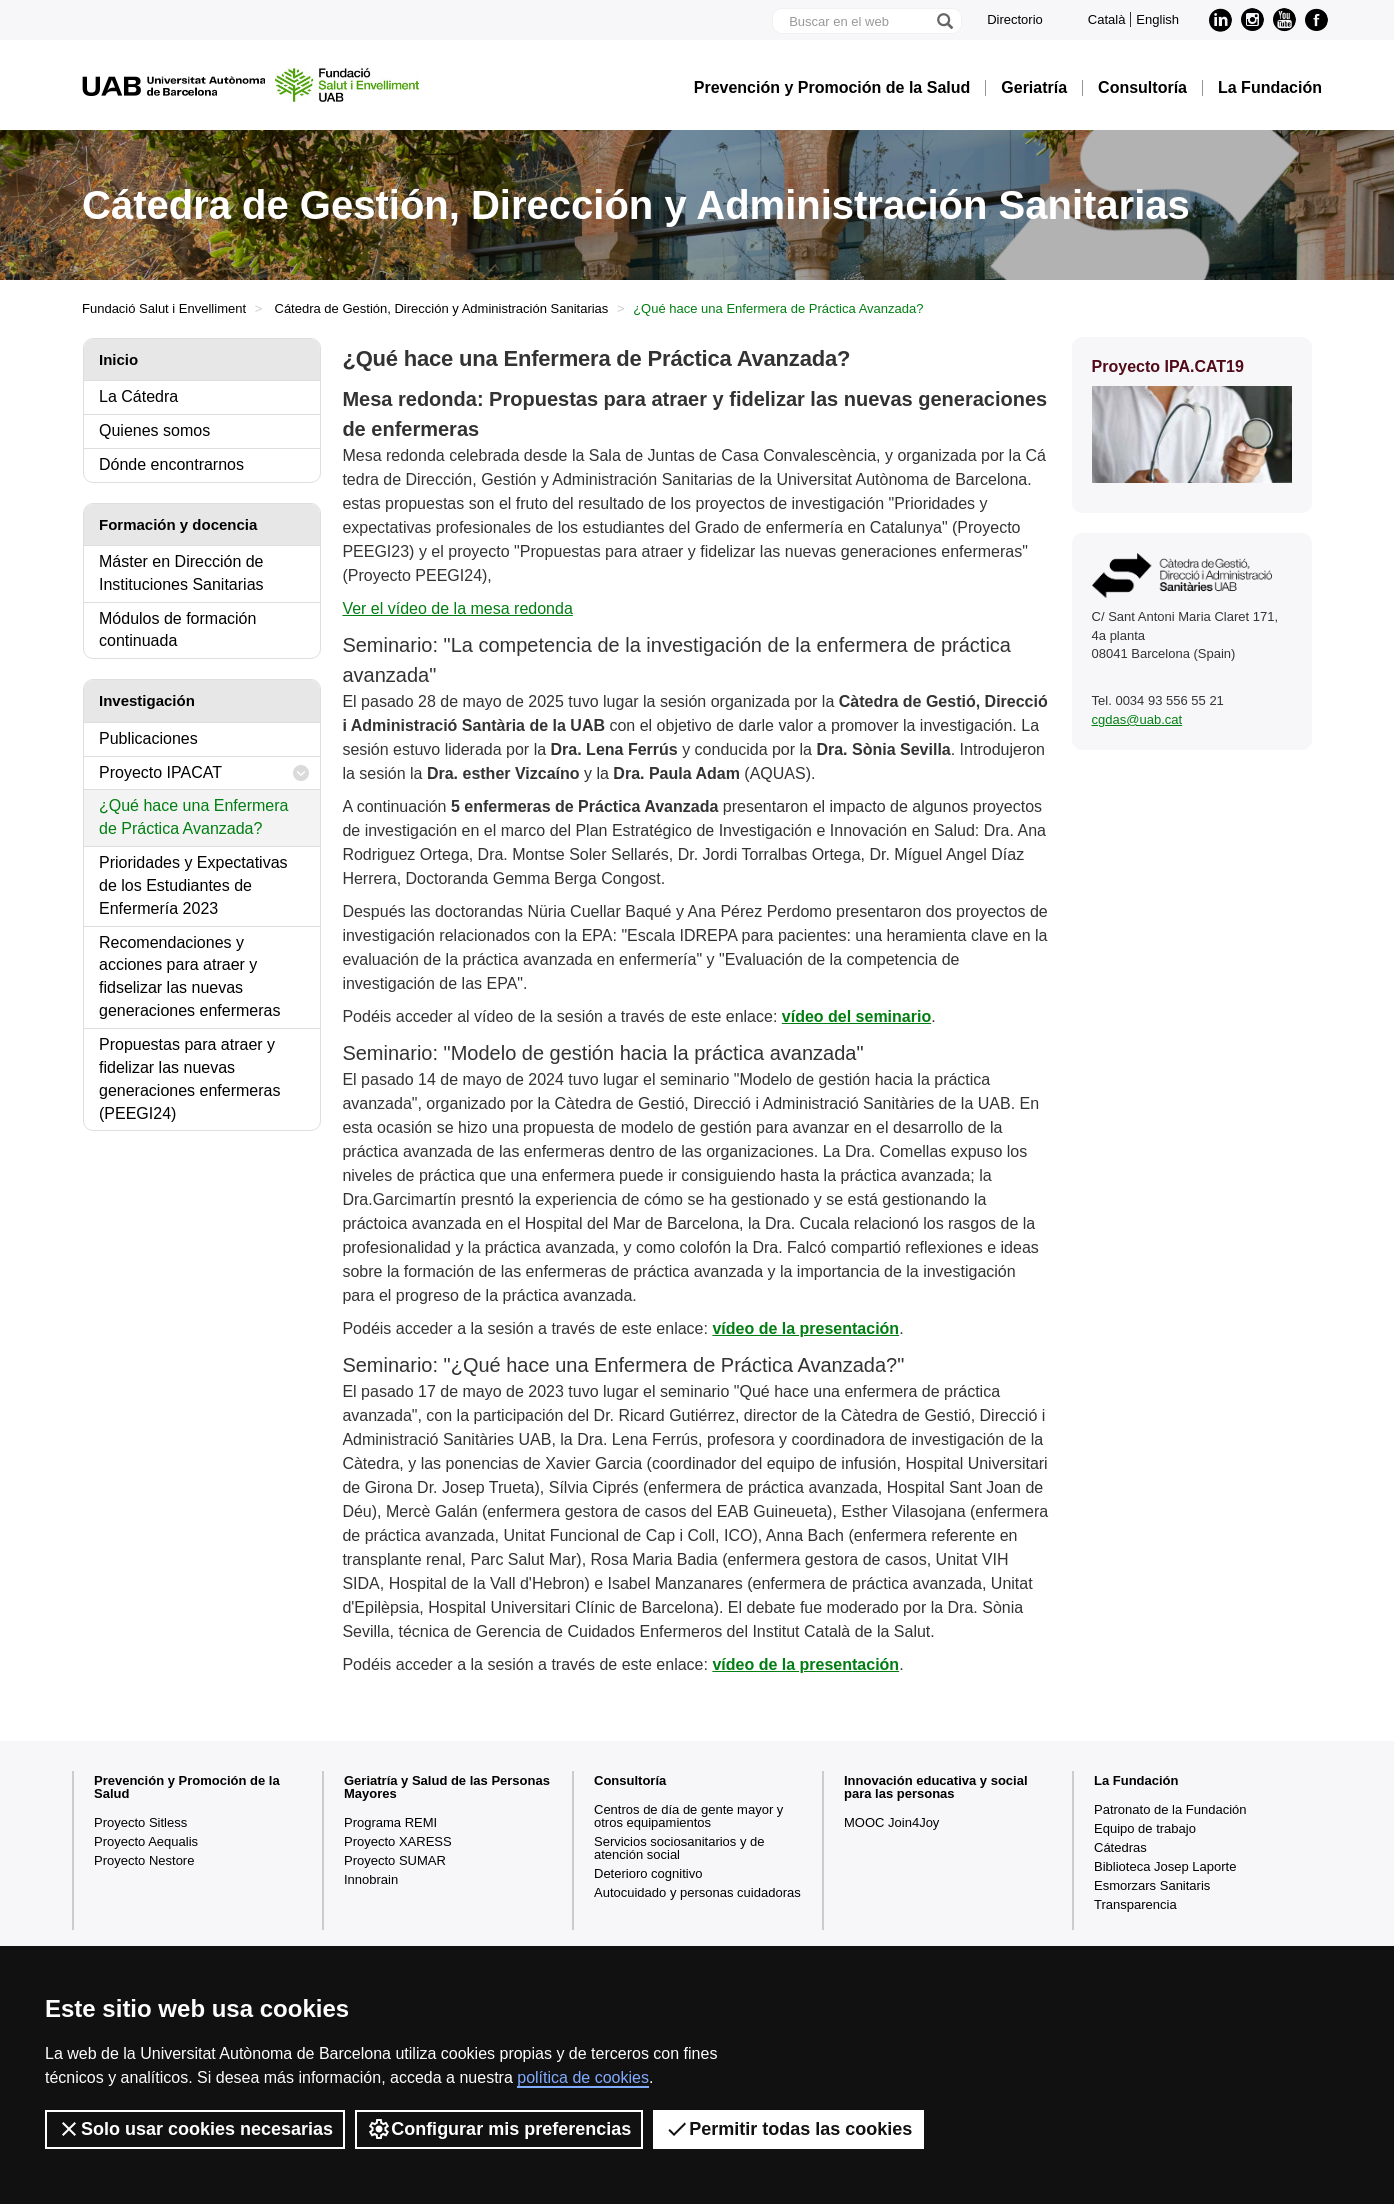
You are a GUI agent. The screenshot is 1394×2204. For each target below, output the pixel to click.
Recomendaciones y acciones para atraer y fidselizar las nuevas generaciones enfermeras (189, 977)
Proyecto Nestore (144, 1860)
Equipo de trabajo (1145, 1828)
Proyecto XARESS (398, 1841)
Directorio (1015, 19)
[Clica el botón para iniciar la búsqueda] (944, 21)
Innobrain (371, 1879)
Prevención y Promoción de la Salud (832, 88)
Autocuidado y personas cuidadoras (697, 1892)
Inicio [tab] (118, 359)
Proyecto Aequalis (146, 1841)
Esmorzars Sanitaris (1152, 1885)
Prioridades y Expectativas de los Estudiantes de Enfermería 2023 (193, 885)
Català (1107, 19)
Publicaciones (148, 738)
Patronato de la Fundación (1170, 1809)
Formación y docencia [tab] (178, 524)
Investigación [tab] (147, 700)
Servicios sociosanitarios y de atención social (679, 1848)
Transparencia (1135, 1904)
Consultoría (1142, 88)
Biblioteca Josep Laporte (1165, 1866)
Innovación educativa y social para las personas (936, 1787)
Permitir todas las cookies (788, 2129)
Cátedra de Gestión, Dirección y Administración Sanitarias (442, 308)
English (1157, 19)
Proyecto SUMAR (395, 1860)
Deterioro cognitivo (648, 1873)
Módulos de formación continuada (177, 630)
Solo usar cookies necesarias (195, 2129)
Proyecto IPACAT (204, 773)
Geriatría (1034, 88)
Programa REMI (390, 1822)
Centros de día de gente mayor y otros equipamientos (688, 1816)
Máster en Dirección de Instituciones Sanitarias (181, 573)
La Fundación (1270, 88)
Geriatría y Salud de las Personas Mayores (447, 1787)
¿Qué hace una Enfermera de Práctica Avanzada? (193, 817)
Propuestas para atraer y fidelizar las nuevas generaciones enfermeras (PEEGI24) (189, 1079)
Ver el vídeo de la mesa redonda (457, 608)
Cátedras (1120, 1847)
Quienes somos (154, 430)
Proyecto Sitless (140, 1822)
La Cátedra (138, 396)
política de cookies (583, 2077)
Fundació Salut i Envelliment (164, 308)
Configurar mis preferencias (499, 2129)
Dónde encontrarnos (171, 464)
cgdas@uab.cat (1137, 719)
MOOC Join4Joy (891, 1822)
